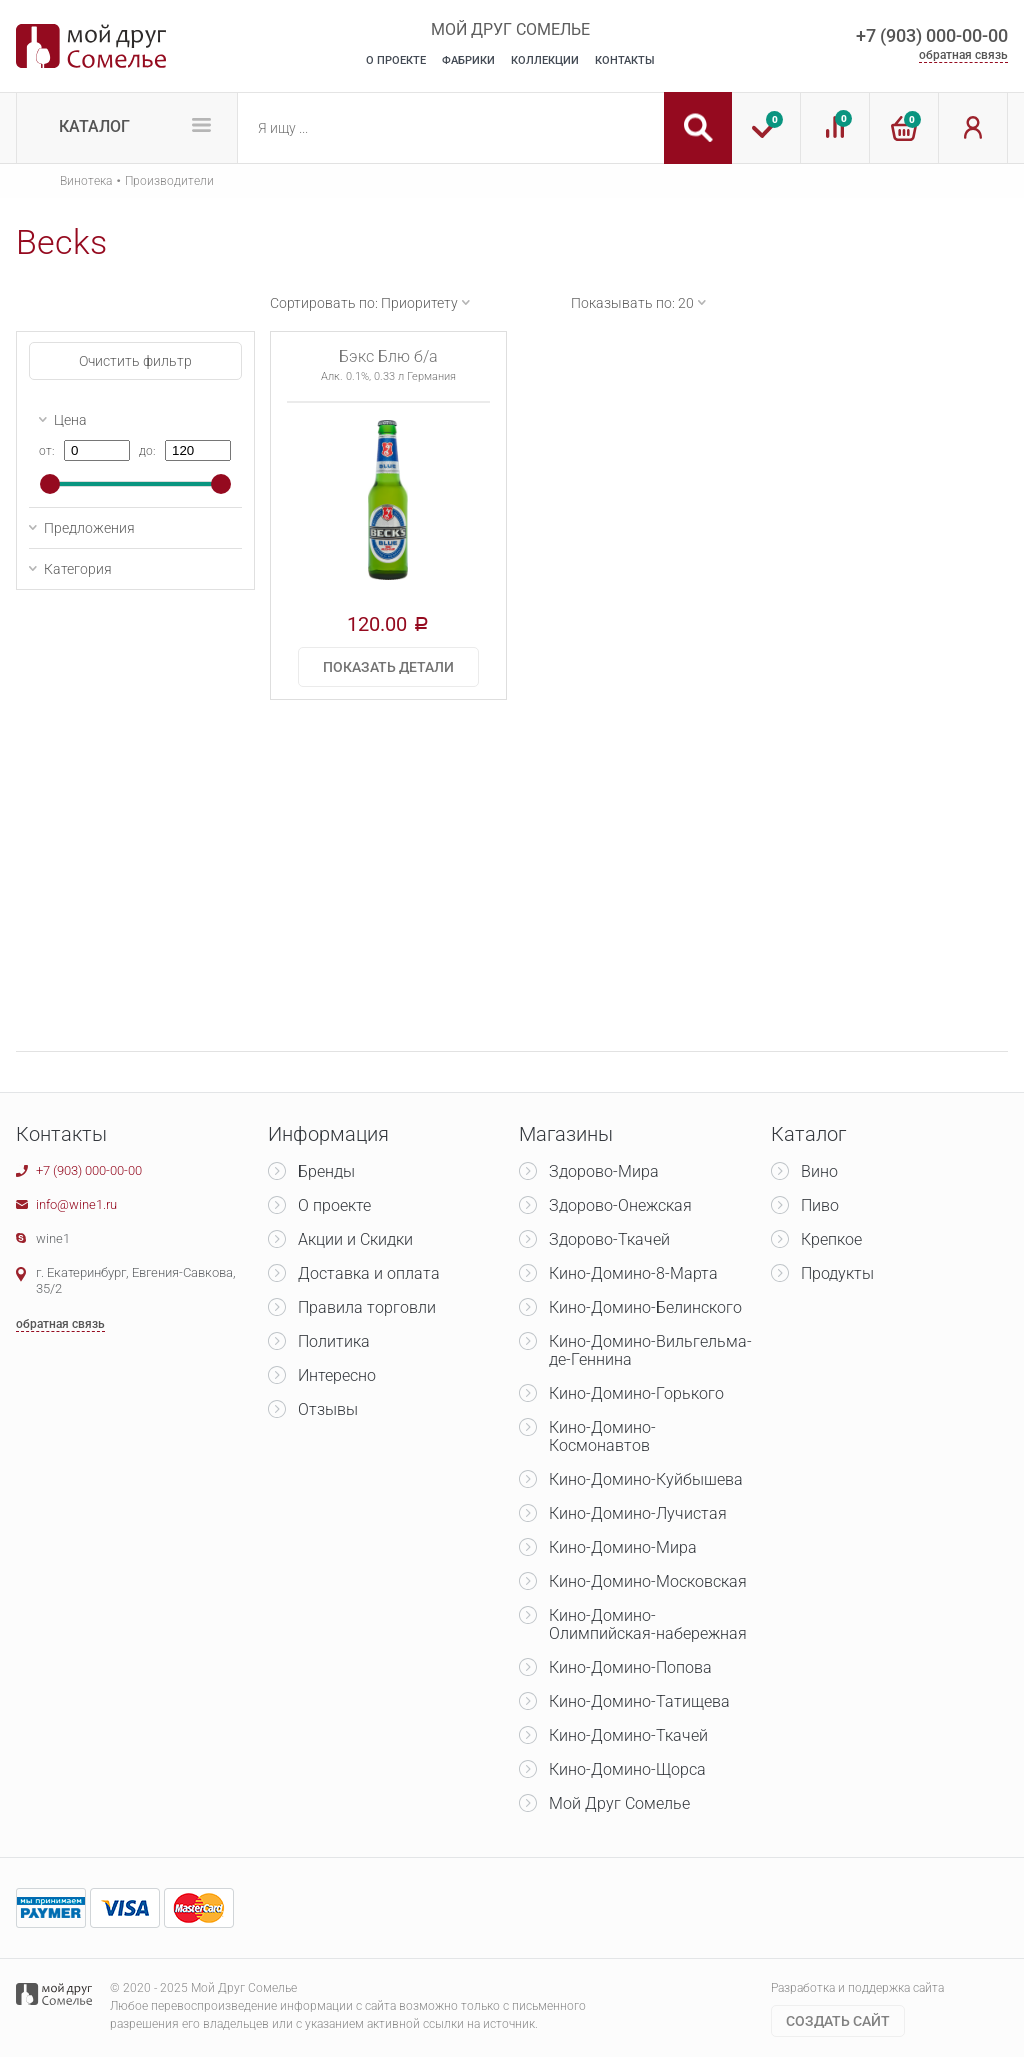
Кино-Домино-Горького (636, 1393)
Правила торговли (367, 1307)
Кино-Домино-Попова (630, 1667)
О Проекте (396, 60)
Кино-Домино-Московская (648, 1581)
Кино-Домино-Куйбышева (646, 1479)
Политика (334, 1341)
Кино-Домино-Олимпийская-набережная (648, 1624)
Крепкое (831, 1239)
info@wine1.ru (76, 1204)
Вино (819, 1171)
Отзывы (328, 1409)
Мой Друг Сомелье (619, 1803)
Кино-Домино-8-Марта (633, 1273)
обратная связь (963, 55)
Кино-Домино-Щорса (627, 1769)
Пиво (820, 1205)
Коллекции (545, 60)
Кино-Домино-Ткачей (628, 1735)
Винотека (86, 181)
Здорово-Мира (604, 1171)
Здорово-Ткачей (609, 1239)
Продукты (837, 1273)
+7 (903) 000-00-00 (932, 35)
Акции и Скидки (355, 1239)
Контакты (625, 60)
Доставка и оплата (369, 1273)
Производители (169, 181)
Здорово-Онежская (620, 1205)
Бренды (326, 1171)
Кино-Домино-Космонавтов (602, 1436)
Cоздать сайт (838, 2021)
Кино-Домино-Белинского (645, 1307)
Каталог (94, 126)
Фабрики (468, 60)
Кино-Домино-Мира (623, 1547)
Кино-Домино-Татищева (639, 1701)
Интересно (337, 1375)
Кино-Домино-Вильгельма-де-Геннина (650, 1350)
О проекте (334, 1205)
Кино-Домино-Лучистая (638, 1513)
